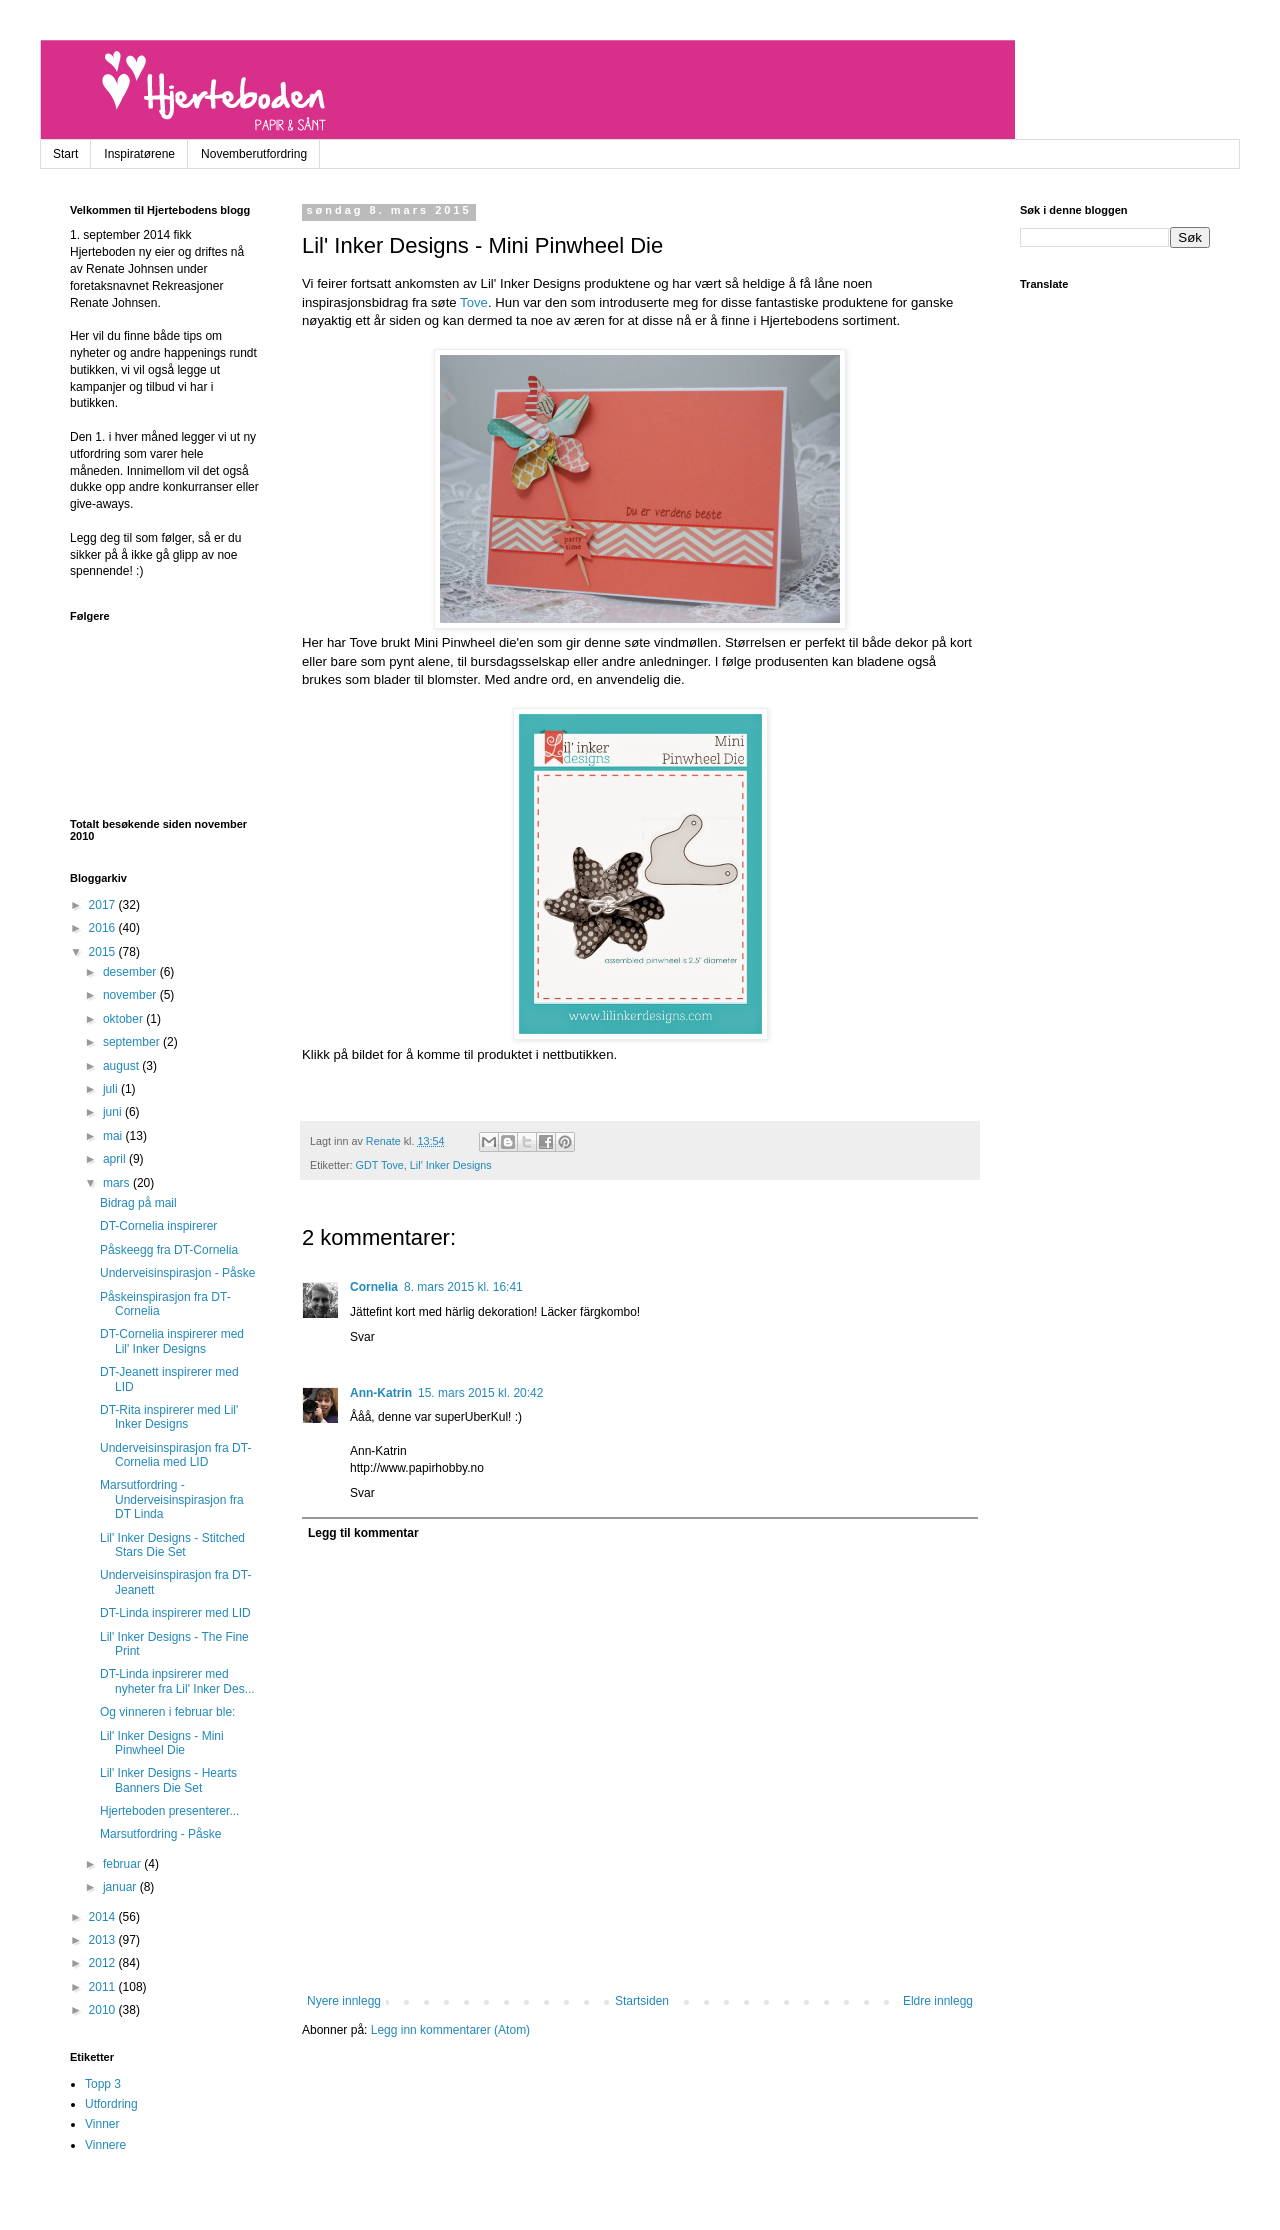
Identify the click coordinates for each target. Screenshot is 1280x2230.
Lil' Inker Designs (451, 1165)
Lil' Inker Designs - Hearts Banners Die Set (168, 1780)
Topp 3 (103, 2084)
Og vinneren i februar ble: (167, 1712)
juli (112, 1089)
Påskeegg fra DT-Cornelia (169, 1250)
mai (114, 1136)
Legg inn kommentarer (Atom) (450, 2030)
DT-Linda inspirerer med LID (175, 1613)
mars (118, 1183)
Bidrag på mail (138, 1203)
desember (131, 972)
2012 (104, 1963)
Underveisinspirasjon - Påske (177, 1273)
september (133, 1042)
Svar (362, 1337)
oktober (124, 1019)
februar (123, 1864)
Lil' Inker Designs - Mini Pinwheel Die (162, 1743)
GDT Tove (380, 1165)
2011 (104, 1987)
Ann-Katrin (381, 1393)
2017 (104, 905)
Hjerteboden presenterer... (169, 1811)
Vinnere (105, 2145)
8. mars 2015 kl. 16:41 (463, 1287)
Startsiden (642, 2001)
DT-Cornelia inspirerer (158, 1226)
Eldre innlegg (938, 2001)
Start (65, 154)
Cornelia (374, 1287)
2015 (104, 952)
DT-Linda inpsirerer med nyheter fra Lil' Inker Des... (177, 1681)
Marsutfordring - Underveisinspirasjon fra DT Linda (172, 1499)
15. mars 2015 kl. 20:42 (480, 1393)
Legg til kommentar (363, 1533)
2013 (104, 1940)
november (131, 995)
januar (121, 1887)
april (116, 1159)
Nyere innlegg (344, 2001)
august (122, 1066)
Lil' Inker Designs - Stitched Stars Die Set (172, 1545)
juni (114, 1112)
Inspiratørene (139, 154)
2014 (104, 1917)
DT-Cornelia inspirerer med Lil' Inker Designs (172, 1341)
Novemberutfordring (254, 154)
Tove (474, 302)
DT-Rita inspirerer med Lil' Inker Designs (169, 1417)
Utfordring (111, 2104)
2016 (104, 928)
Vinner (102, 2124)
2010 (104, 2010)
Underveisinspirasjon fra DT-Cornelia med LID (175, 1455)
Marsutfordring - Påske (160, 1834)
